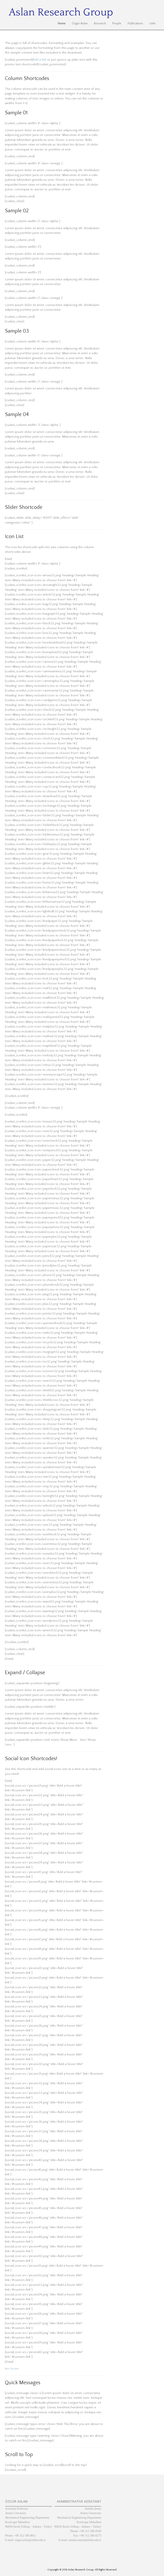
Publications (135, 23)
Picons (14, 2368)
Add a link (39, 59)
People (116, 23)
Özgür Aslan (80, 23)
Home (62, 23)
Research (100, 23)
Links (152, 23)
